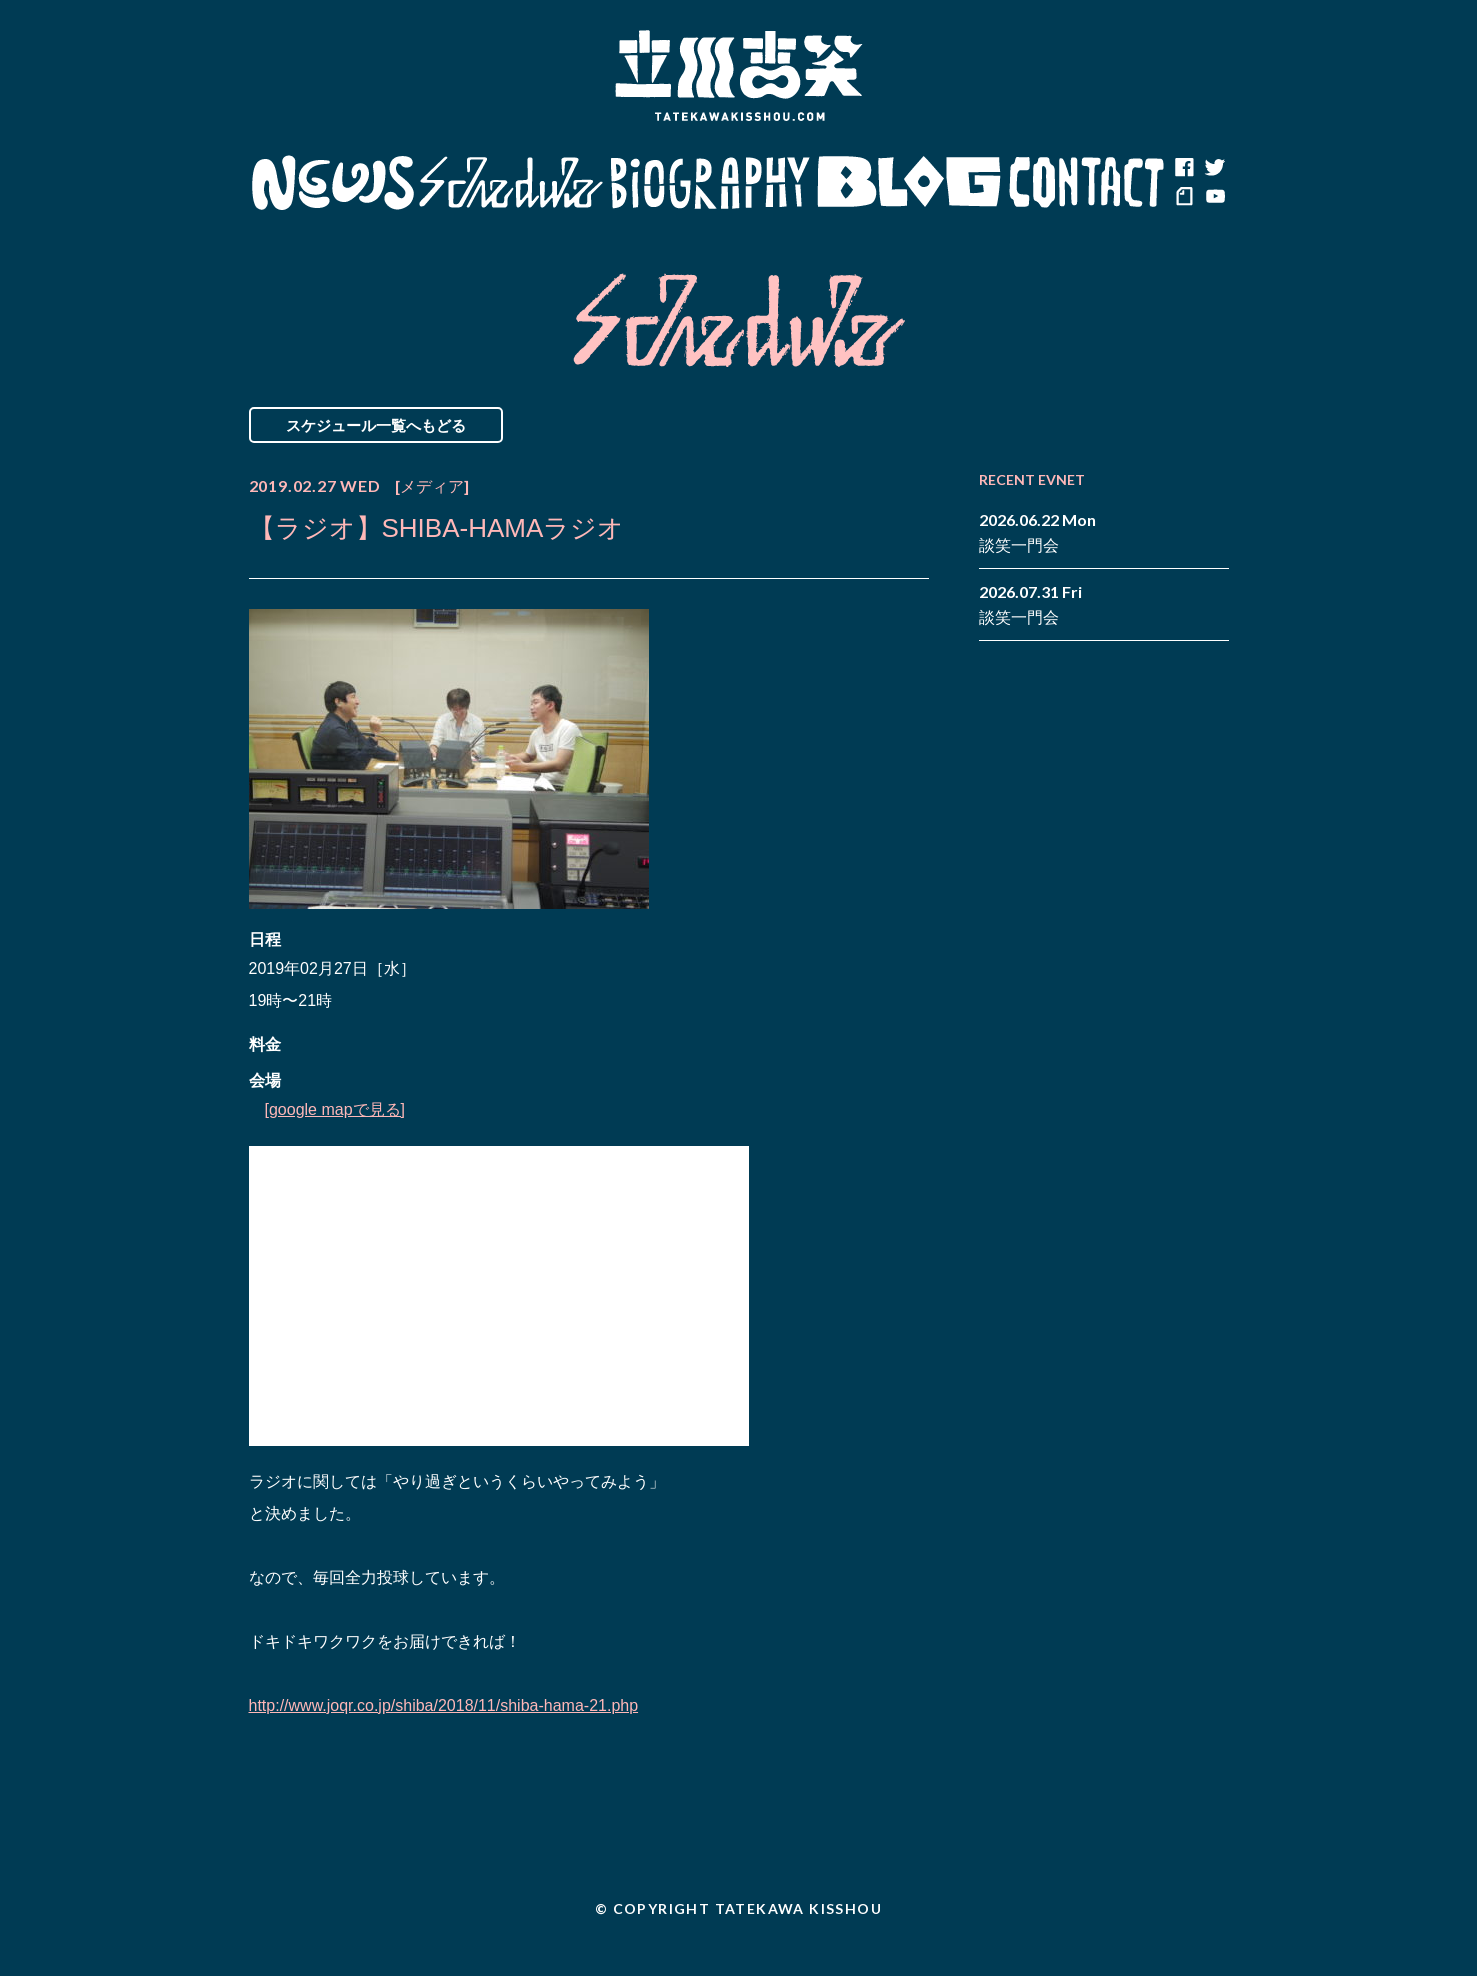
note (1184, 198)
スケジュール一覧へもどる (376, 425)
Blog (909, 183)
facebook (1184, 168)
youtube (1214, 198)
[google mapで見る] (335, 1109)
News (332, 183)
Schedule (511, 183)
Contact (1087, 183)
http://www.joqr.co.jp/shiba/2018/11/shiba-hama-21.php (444, 1705)
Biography (710, 183)
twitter (1214, 168)
